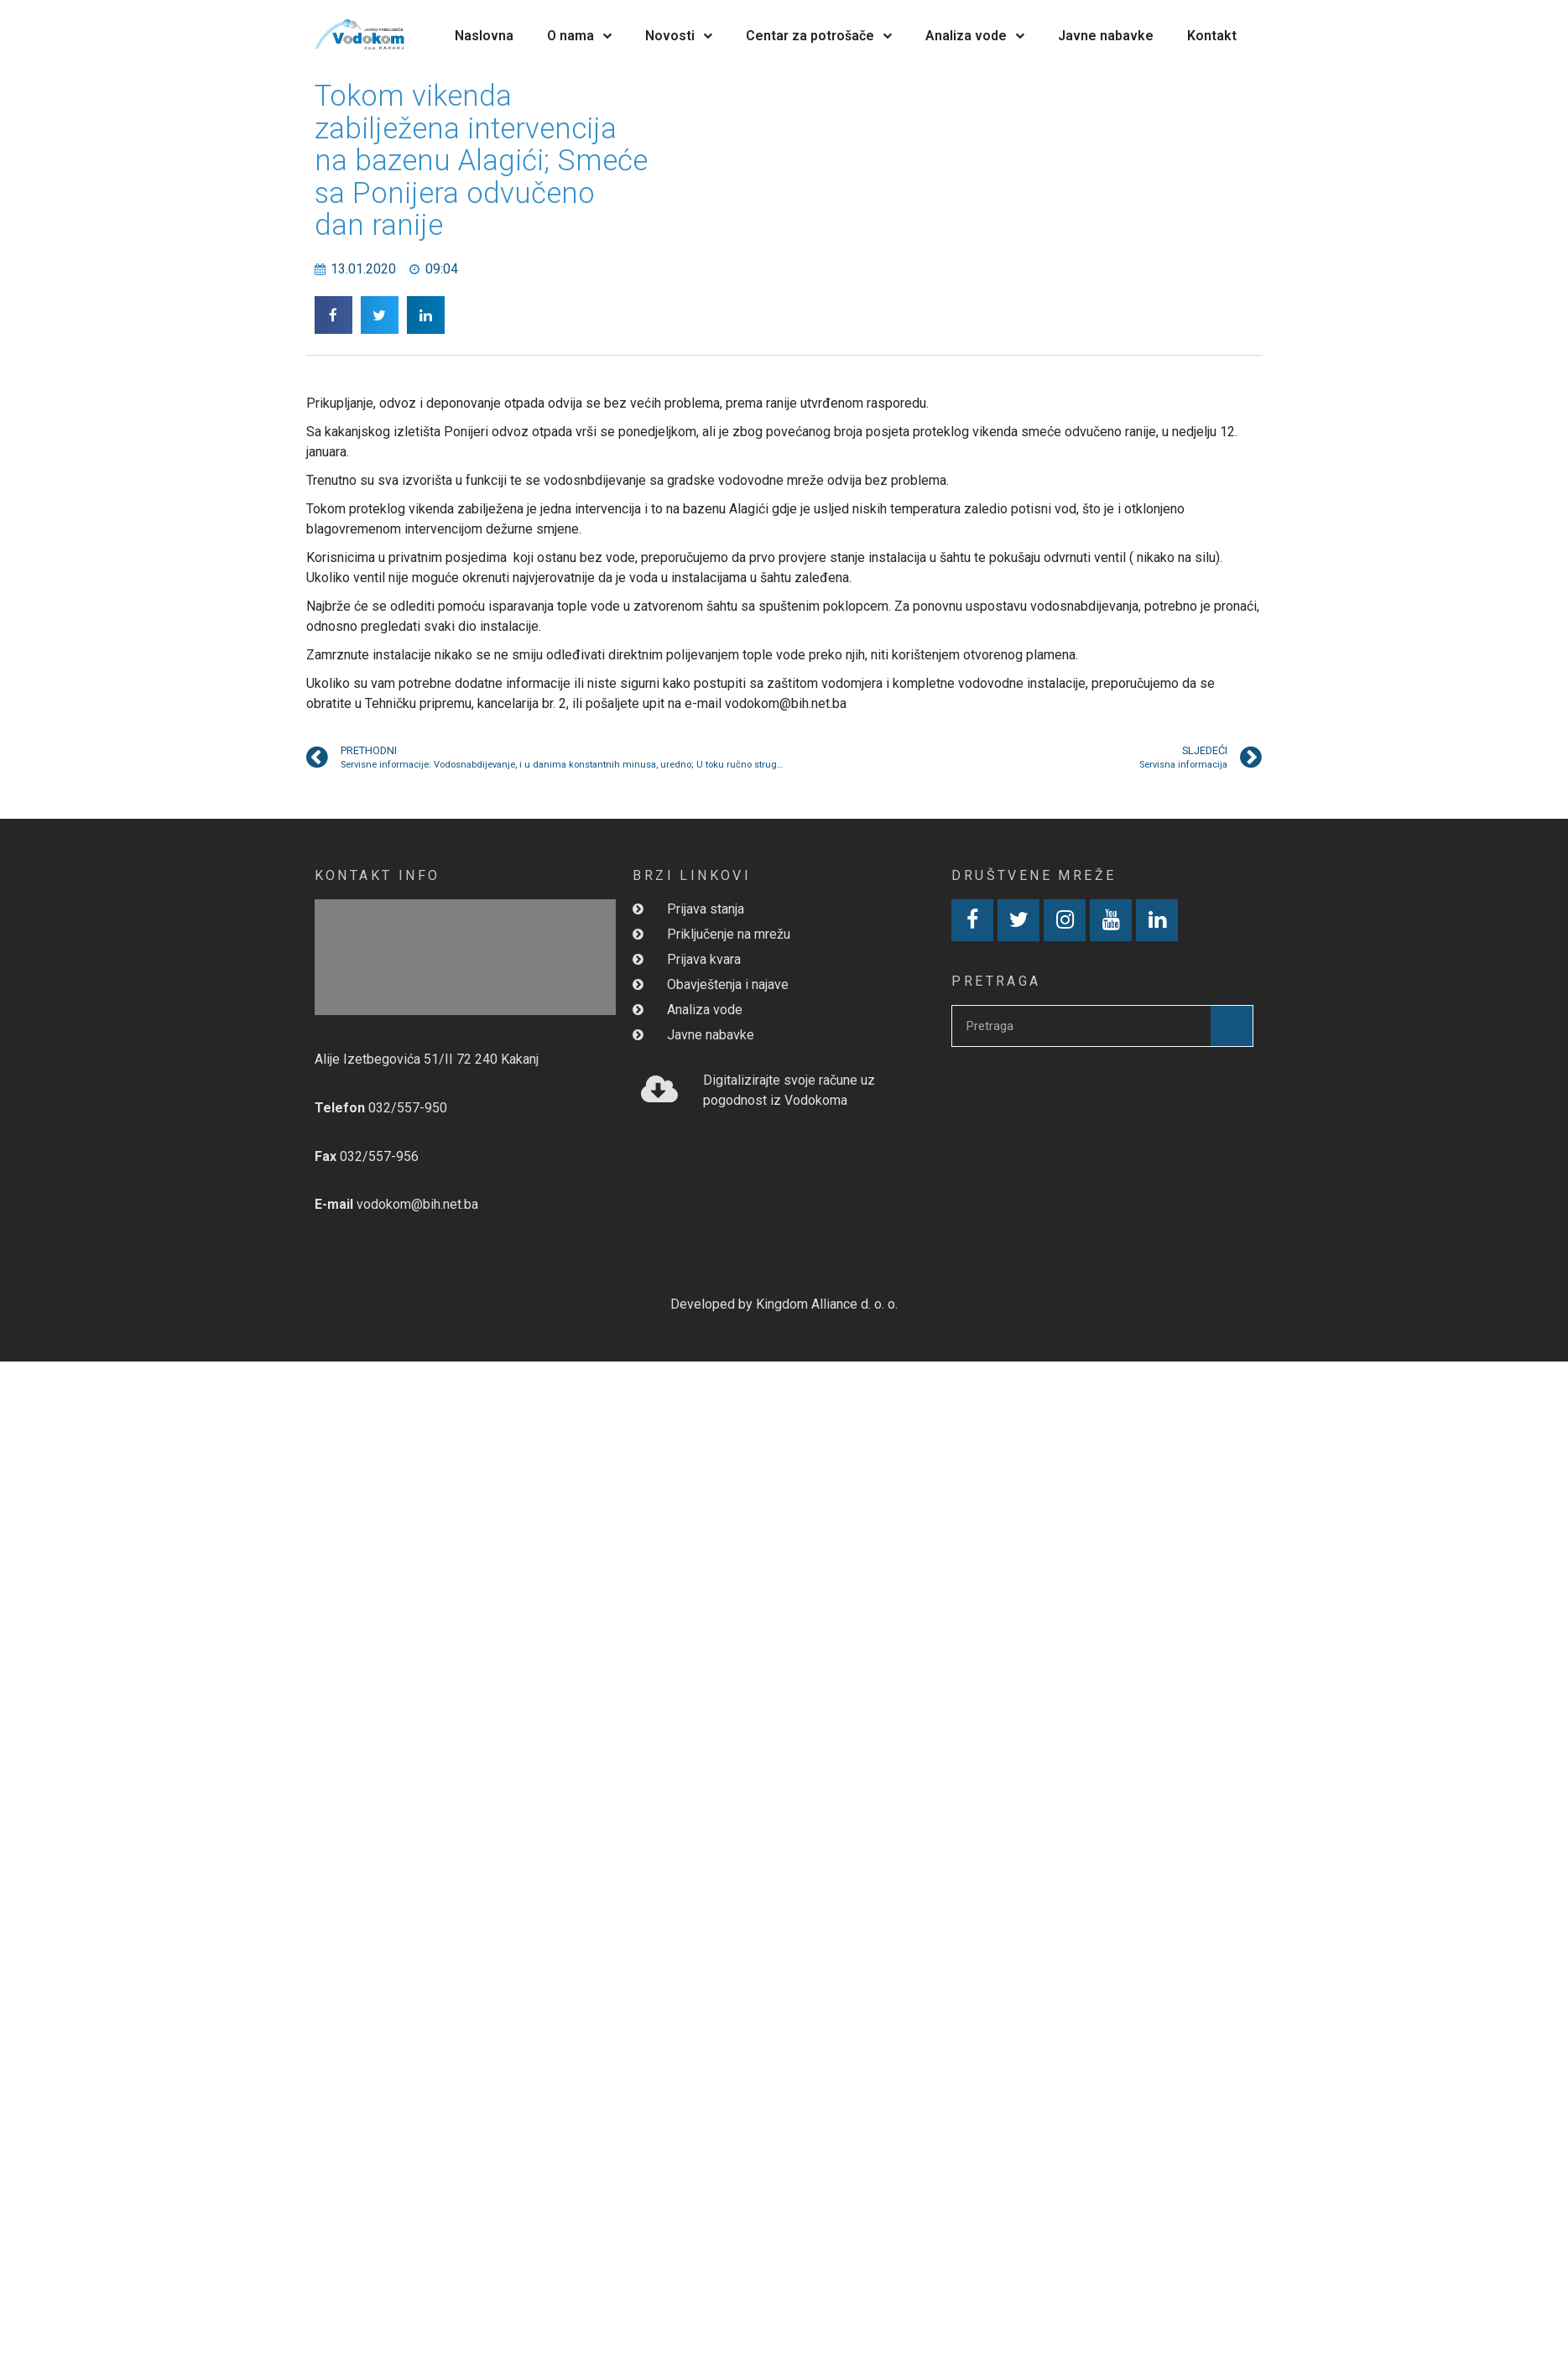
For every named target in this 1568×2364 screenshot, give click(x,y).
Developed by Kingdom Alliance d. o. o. (784, 1304)
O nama (579, 36)
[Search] (1232, 1026)
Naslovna (484, 36)
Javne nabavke (1106, 36)
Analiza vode (974, 36)
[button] (333, 315)
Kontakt (1212, 36)
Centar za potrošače (819, 36)
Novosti (678, 36)
